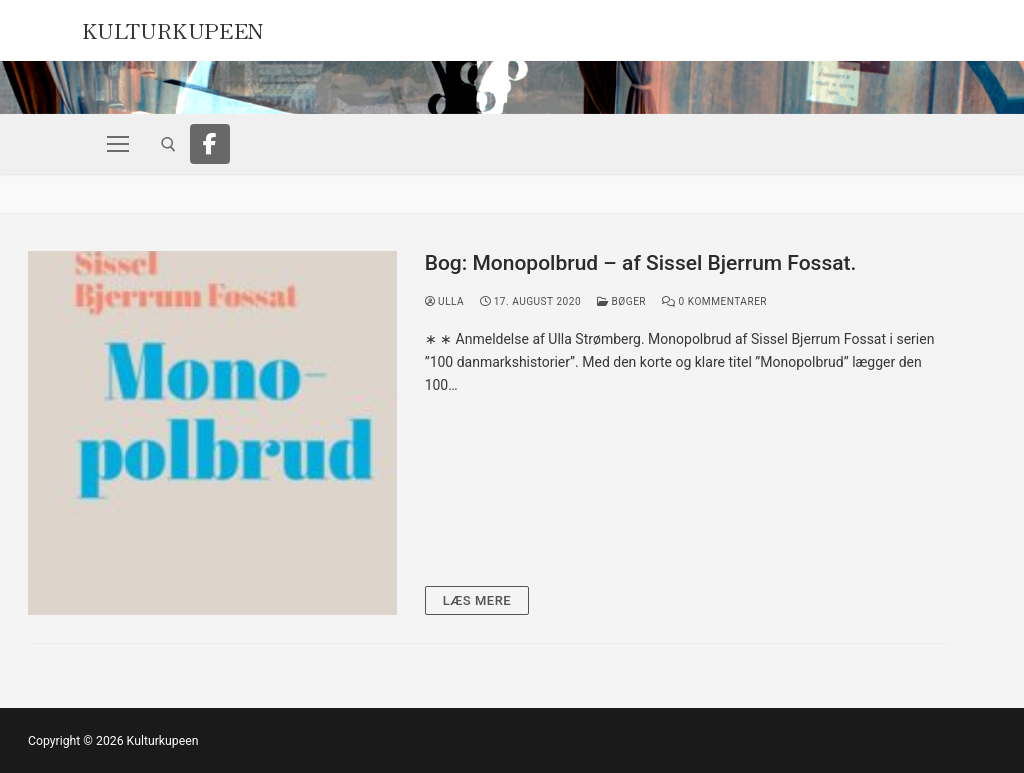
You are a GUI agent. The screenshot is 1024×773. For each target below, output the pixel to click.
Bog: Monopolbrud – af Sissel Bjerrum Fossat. (641, 263)
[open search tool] (168, 144)
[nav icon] (118, 144)
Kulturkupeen (173, 28)
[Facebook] (210, 144)
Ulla (445, 301)
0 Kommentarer (714, 301)
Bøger (621, 301)
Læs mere (477, 600)
